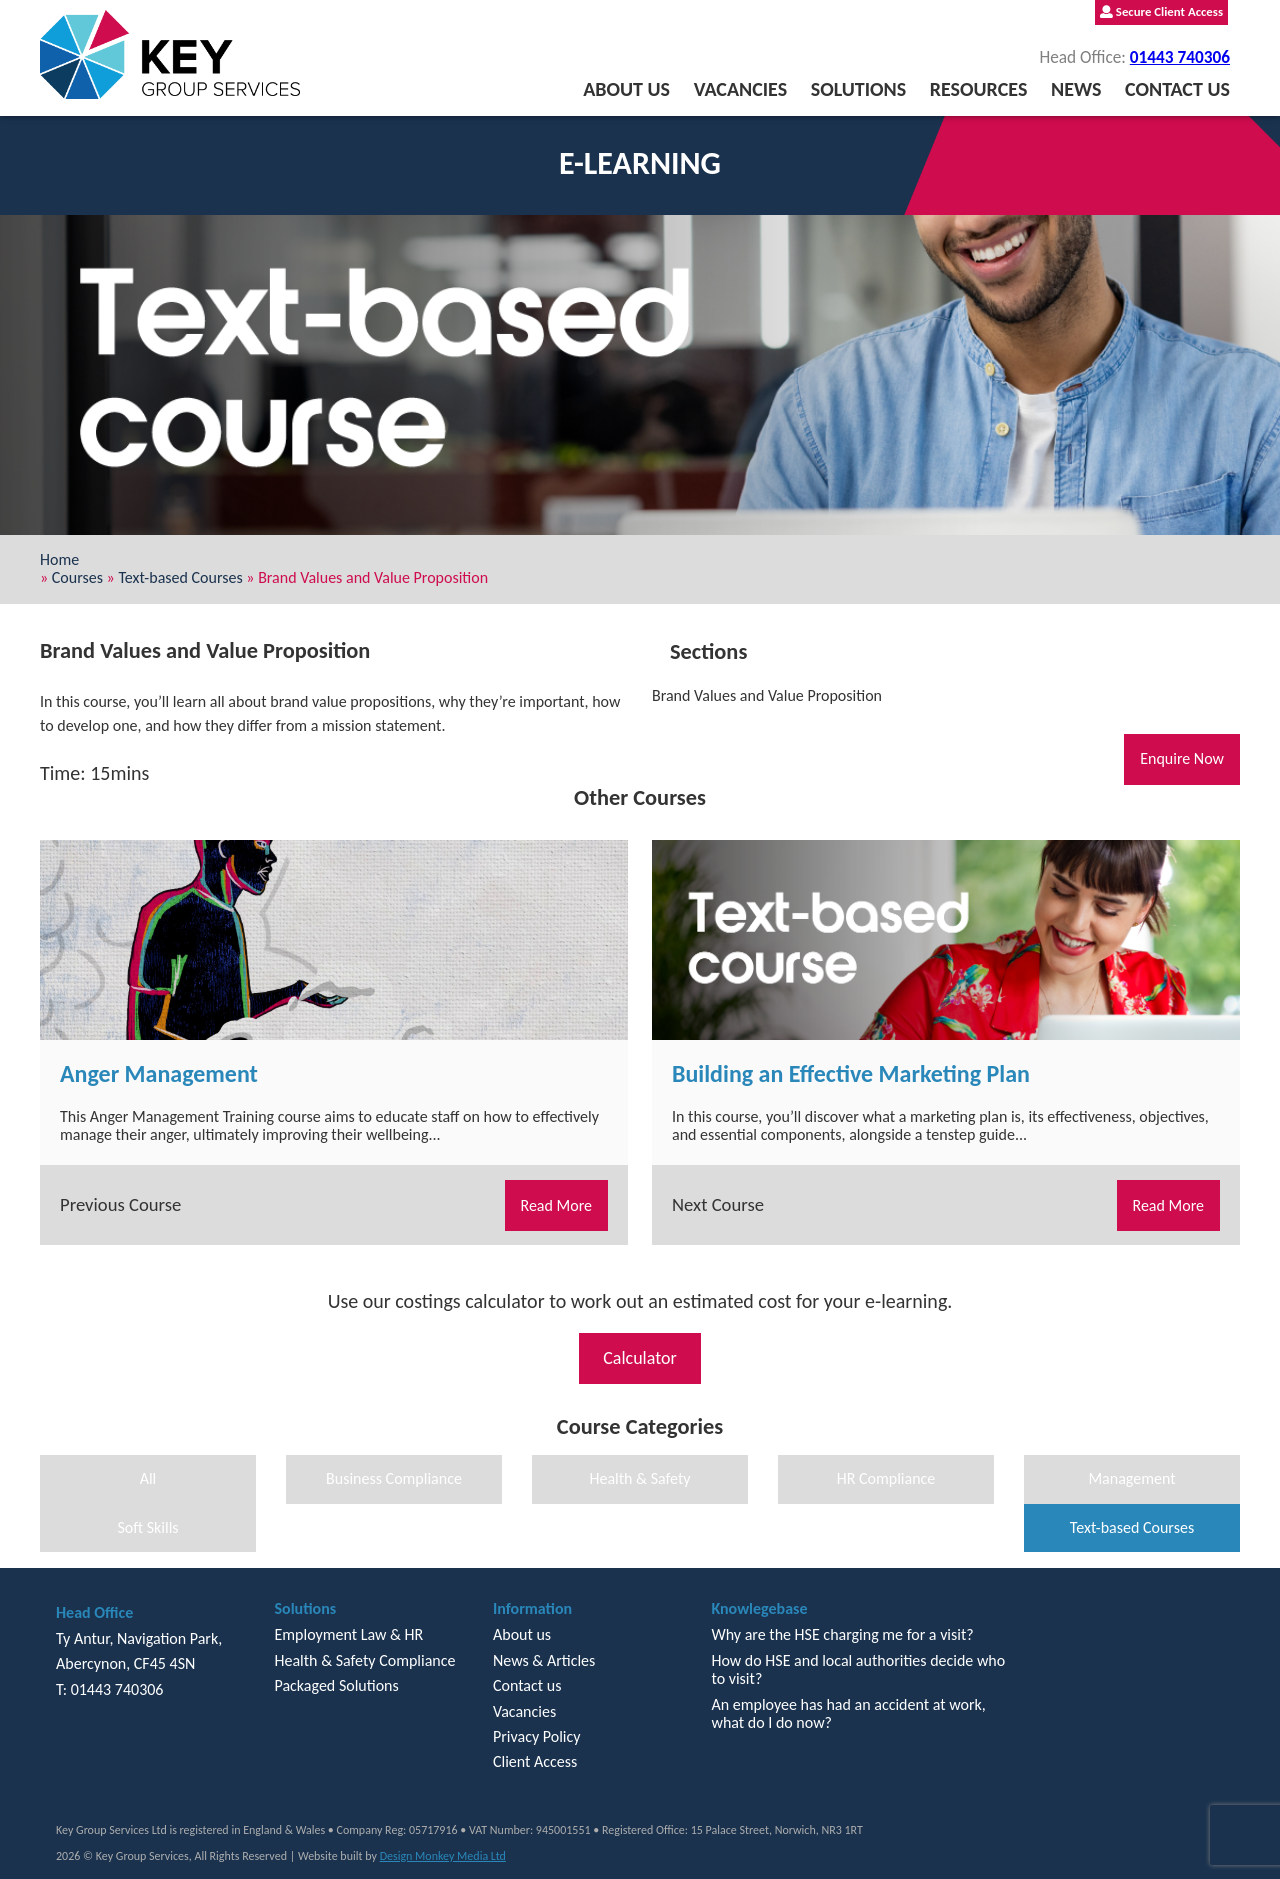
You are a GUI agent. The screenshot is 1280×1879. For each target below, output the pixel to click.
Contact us (1177, 89)
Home (59, 559)
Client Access (535, 1761)
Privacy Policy (537, 1736)
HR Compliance (886, 1478)
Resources (979, 89)
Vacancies (740, 89)
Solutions (858, 89)
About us (626, 89)
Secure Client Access (1161, 11)
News (1076, 89)
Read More (557, 1205)
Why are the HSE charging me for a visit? (842, 1634)
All (148, 1478)
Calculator (640, 1358)
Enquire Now (1182, 758)
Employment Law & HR (348, 1634)
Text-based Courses (180, 577)
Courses (77, 577)
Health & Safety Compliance (364, 1660)
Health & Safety (639, 1478)
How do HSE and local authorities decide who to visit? (858, 1669)
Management (1131, 1478)
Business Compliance (394, 1478)
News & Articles (544, 1660)
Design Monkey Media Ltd (443, 1856)
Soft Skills (147, 1527)
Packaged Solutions (336, 1685)
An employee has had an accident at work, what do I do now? (848, 1713)
